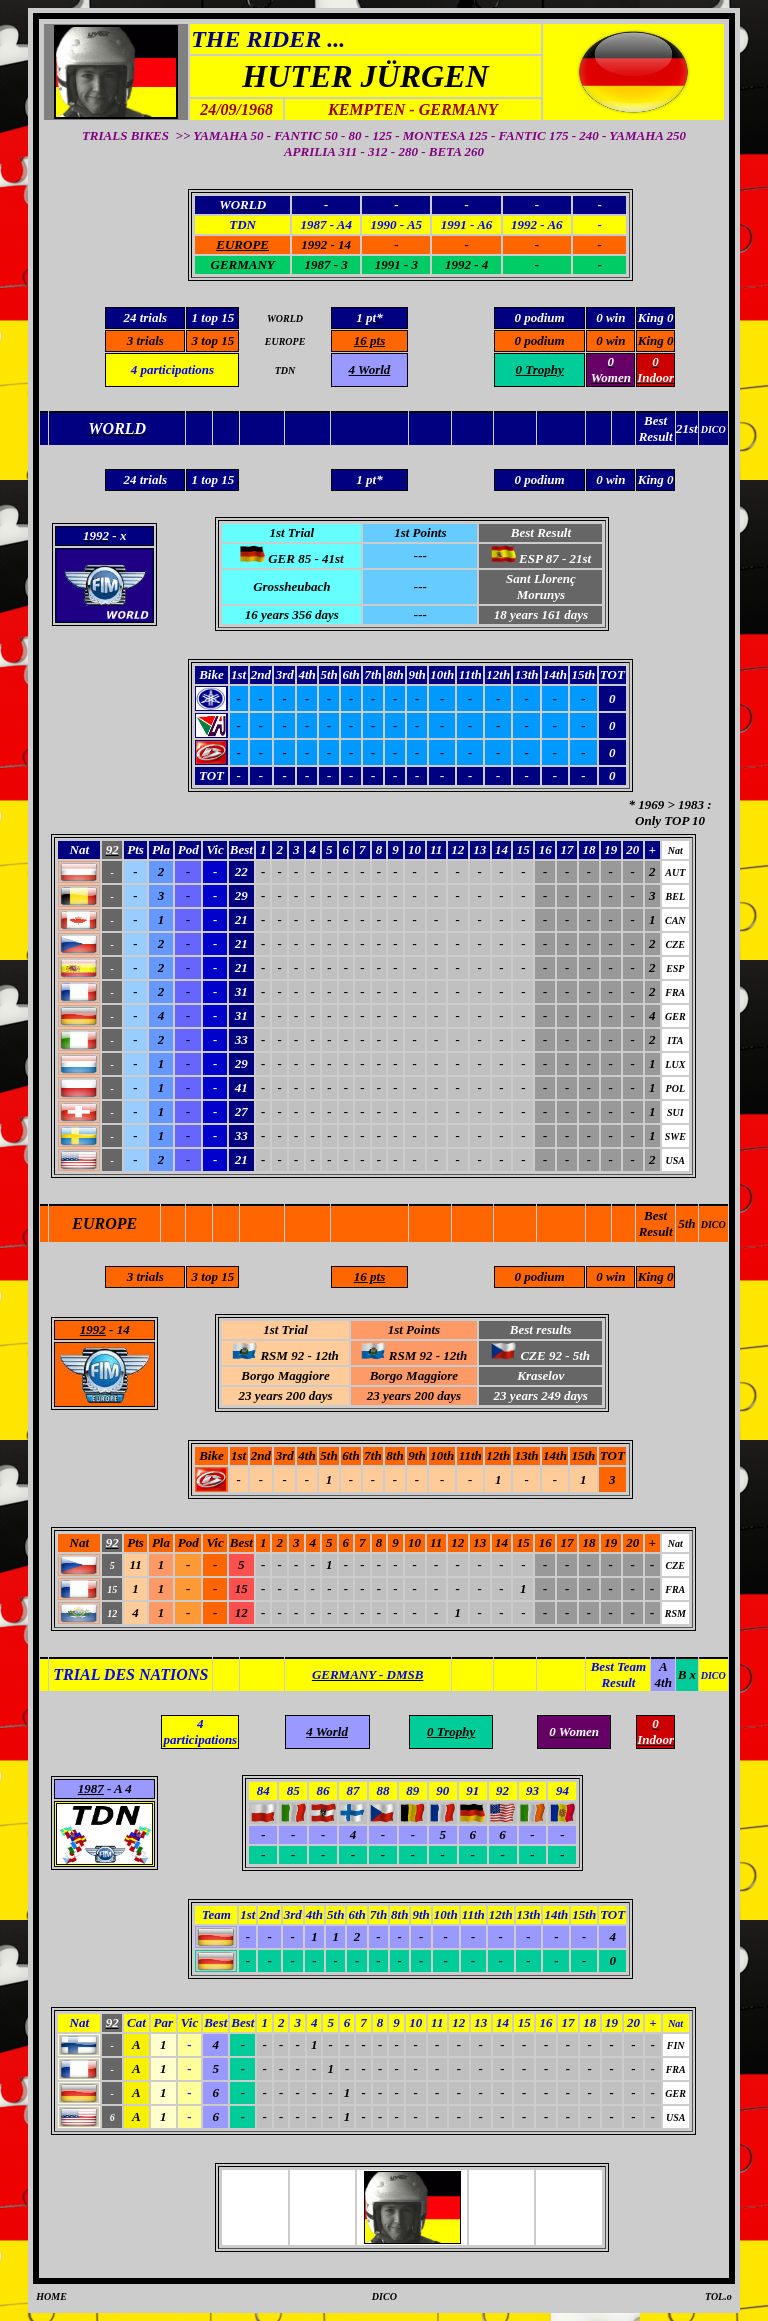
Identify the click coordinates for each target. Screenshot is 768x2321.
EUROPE (104, 1223)
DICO (713, 1224)
